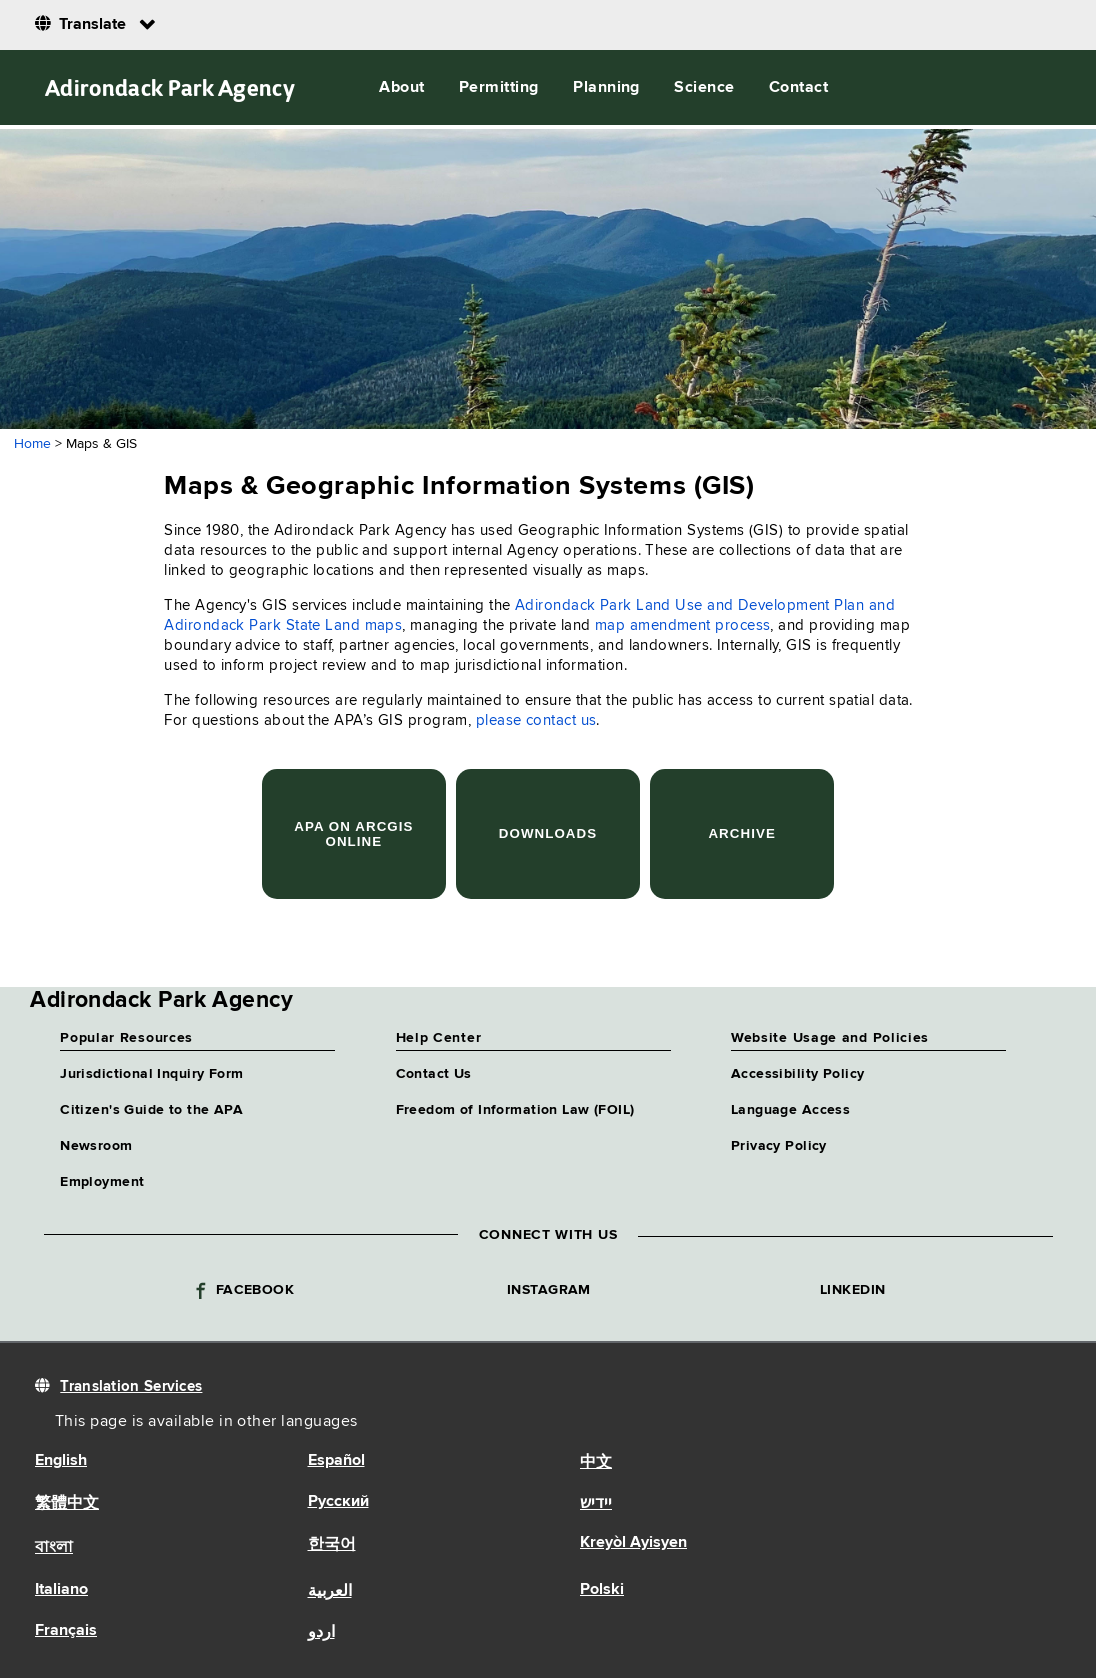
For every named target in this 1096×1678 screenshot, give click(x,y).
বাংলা (54, 1548)
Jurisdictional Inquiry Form (151, 1074)
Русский (338, 1502)
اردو (321, 1633)
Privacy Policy (779, 1146)
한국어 (332, 1545)
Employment (102, 1182)
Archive (741, 833)
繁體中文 (67, 1504)
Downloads (548, 833)
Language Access (790, 1110)
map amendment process (682, 625)
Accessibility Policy (797, 1074)
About (401, 88)
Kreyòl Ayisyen (633, 1543)
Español (336, 1461)
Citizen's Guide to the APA (151, 1110)
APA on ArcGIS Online (353, 834)
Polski (602, 1590)
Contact (798, 88)
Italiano (61, 1590)
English (61, 1461)
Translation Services (131, 1386)
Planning (606, 88)
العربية (330, 1592)
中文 (596, 1463)
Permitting (499, 88)
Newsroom (96, 1146)
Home (32, 444)
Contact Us (434, 1074)
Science (704, 88)
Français (66, 1631)
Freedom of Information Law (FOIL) (515, 1110)
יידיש (596, 1504)
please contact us (536, 720)
